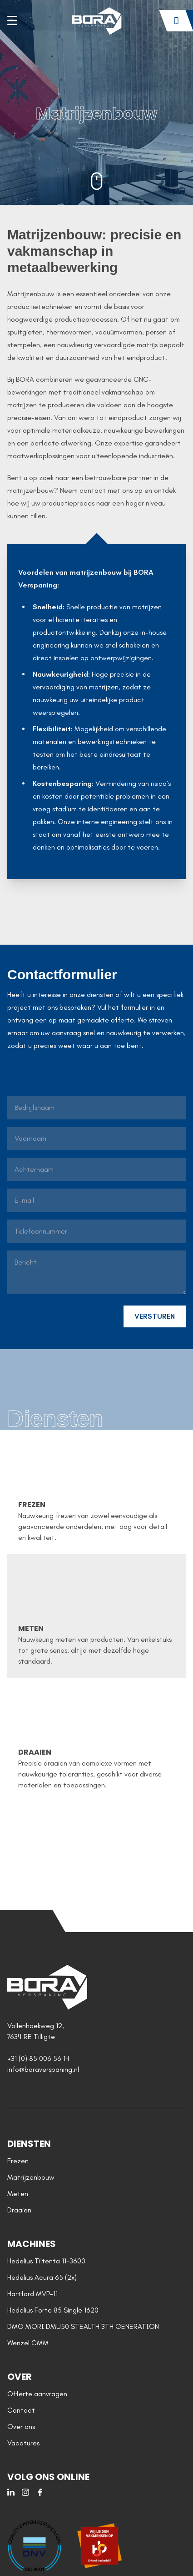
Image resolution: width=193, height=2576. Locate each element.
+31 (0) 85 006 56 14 (38, 2058)
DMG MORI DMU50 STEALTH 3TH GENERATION (83, 2326)
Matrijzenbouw (30, 2177)
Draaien (19, 2210)
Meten (17, 2193)
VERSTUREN (154, 1316)
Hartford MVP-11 (32, 2293)
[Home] (96, 21)
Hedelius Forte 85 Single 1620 (53, 2310)
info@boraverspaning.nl (43, 2069)
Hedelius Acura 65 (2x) (42, 2277)
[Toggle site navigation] (12, 20)
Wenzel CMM (28, 2342)
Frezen (18, 2160)
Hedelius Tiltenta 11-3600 (46, 2261)
